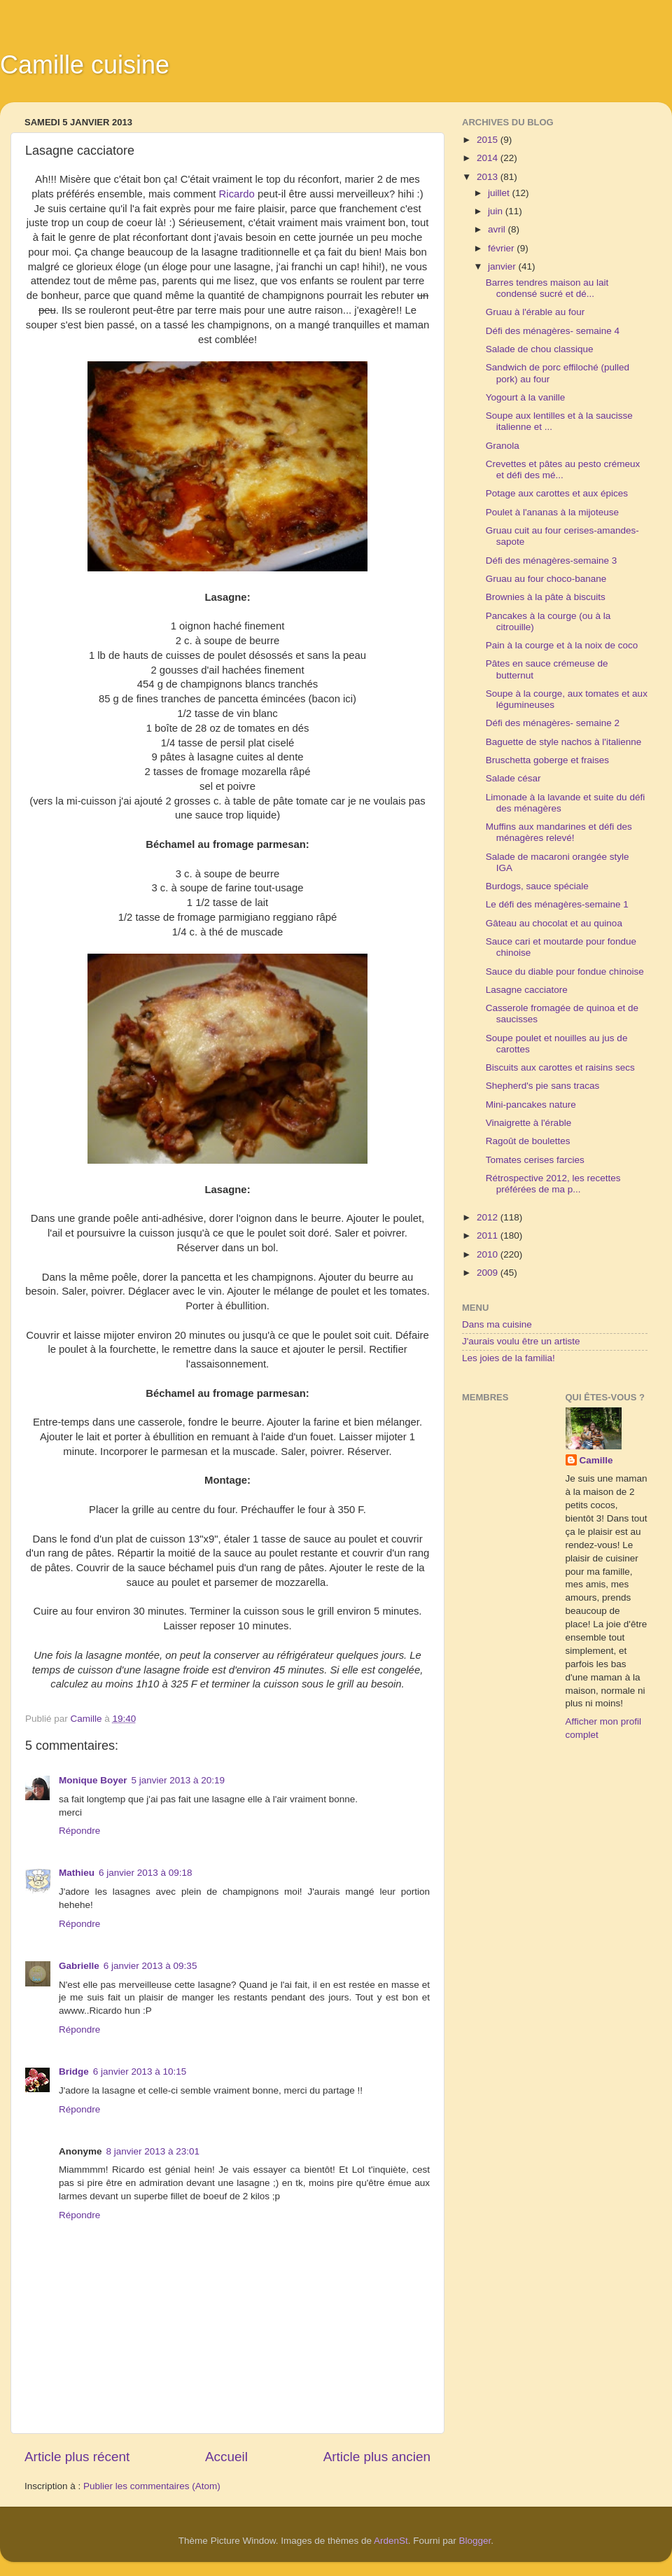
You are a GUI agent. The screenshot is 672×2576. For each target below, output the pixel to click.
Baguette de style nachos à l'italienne (563, 742)
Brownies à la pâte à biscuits (546, 597)
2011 (488, 1235)
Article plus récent (77, 2456)
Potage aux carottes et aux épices (557, 493)
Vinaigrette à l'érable (528, 1123)
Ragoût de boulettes (528, 1141)
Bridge (74, 2071)
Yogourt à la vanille (526, 397)
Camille (596, 1460)
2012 (488, 1217)
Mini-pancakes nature (531, 1104)
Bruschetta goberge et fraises (547, 760)
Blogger (475, 2540)
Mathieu (76, 1872)
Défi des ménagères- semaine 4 (553, 331)
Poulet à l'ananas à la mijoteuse (552, 512)
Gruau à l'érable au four (535, 312)
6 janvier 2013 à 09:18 (145, 1872)
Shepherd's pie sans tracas (542, 1085)
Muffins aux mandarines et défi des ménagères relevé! (559, 832)
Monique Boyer (93, 1780)
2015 (488, 139)
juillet (500, 193)
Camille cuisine (84, 64)
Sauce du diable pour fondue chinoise (565, 971)
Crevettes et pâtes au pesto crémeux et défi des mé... (563, 469)
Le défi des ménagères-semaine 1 (557, 904)
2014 (488, 158)
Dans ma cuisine (497, 1324)
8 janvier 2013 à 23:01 (153, 2151)
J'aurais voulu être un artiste (521, 1341)
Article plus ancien (376, 2456)
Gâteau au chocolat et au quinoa (554, 923)
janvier (503, 266)
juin (496, 211)
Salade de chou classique (540, 349)
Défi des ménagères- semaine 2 (553, 723)
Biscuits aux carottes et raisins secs (560, 1067)
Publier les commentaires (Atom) (151, 2486)
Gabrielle (79, 1966)
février (502, 248)
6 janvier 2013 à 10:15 (140, 2071)
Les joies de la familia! (508, 1358)
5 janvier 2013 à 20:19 (178, 1780)
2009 (488, 1272)
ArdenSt (391, 2540)
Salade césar (513, 778)
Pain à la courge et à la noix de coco (562, 645)
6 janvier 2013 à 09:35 (150, 1966)
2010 (488, 1254)
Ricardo (237, 194)
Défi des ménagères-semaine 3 (551, 560)
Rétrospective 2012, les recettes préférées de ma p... (553, 1184)
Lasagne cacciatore (527, 989)
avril (498, 229)
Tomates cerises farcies (535, 1160)
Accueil (226, 2456)
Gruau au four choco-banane (546, 578)
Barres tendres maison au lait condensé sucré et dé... (547, 288)
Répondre (79, 1830)
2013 (488, 177)
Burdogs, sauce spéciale (537, 886)
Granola (502, 445)
